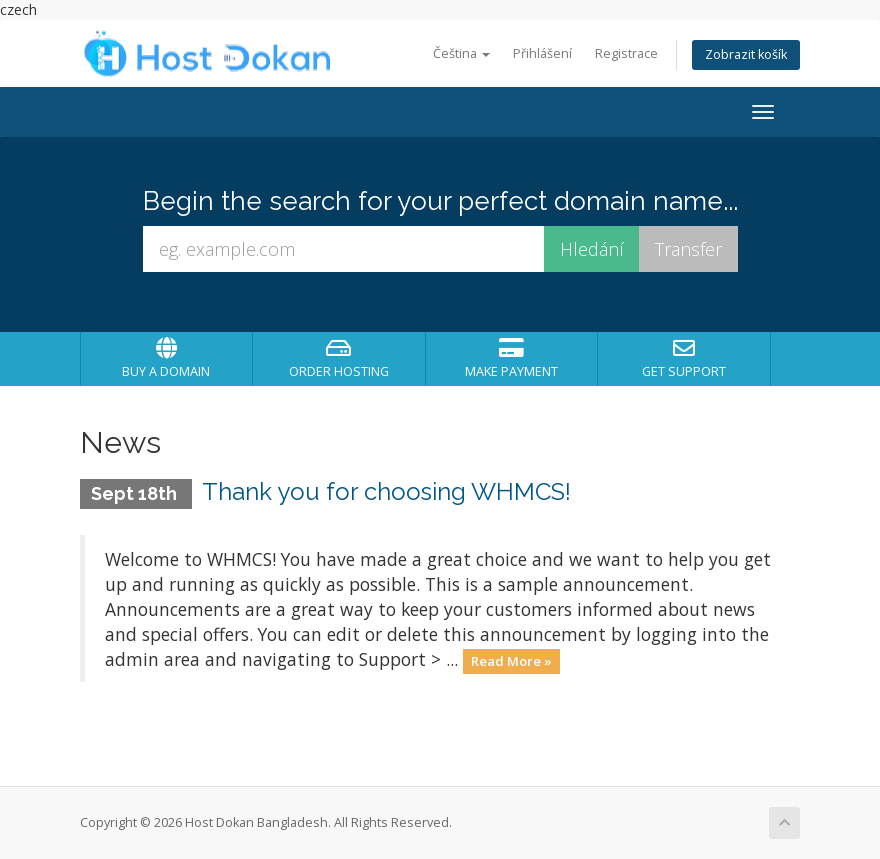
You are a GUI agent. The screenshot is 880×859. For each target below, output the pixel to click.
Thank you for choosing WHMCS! (386, 491)
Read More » (511, 661)
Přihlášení (542, 53)
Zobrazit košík (746, 54)
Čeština (461, 53)
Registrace (626, 53)
